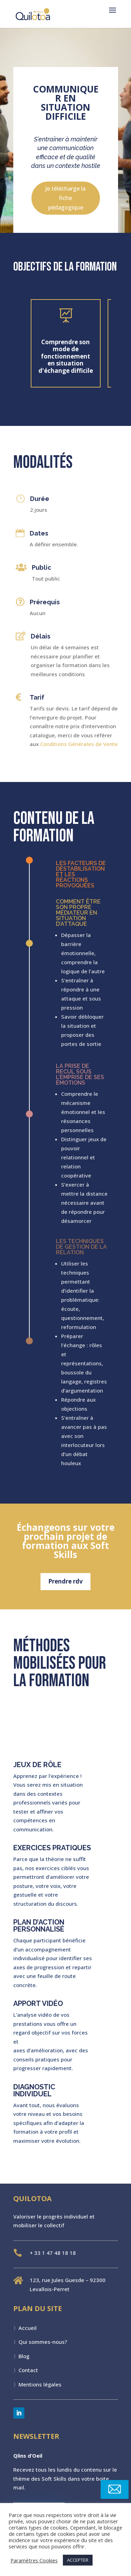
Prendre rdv (65, 1581)
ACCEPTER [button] (77, 2560)
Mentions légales (40, 2384)
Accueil (28, 2327)
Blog (24, 2356)
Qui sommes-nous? (43, 2341)
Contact (28, 2370)
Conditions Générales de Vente (79, 743)
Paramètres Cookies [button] (34, 2560)
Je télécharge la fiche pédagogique (65, 198)
